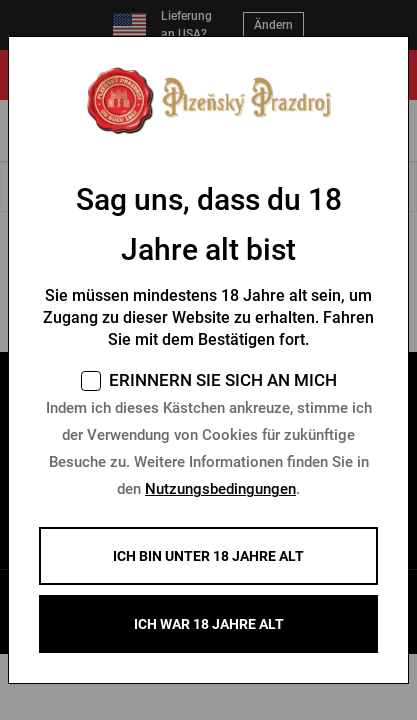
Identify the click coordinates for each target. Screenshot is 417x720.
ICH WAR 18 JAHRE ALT (209, 624)
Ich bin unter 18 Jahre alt (208, 556)
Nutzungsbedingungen (220, 489)
